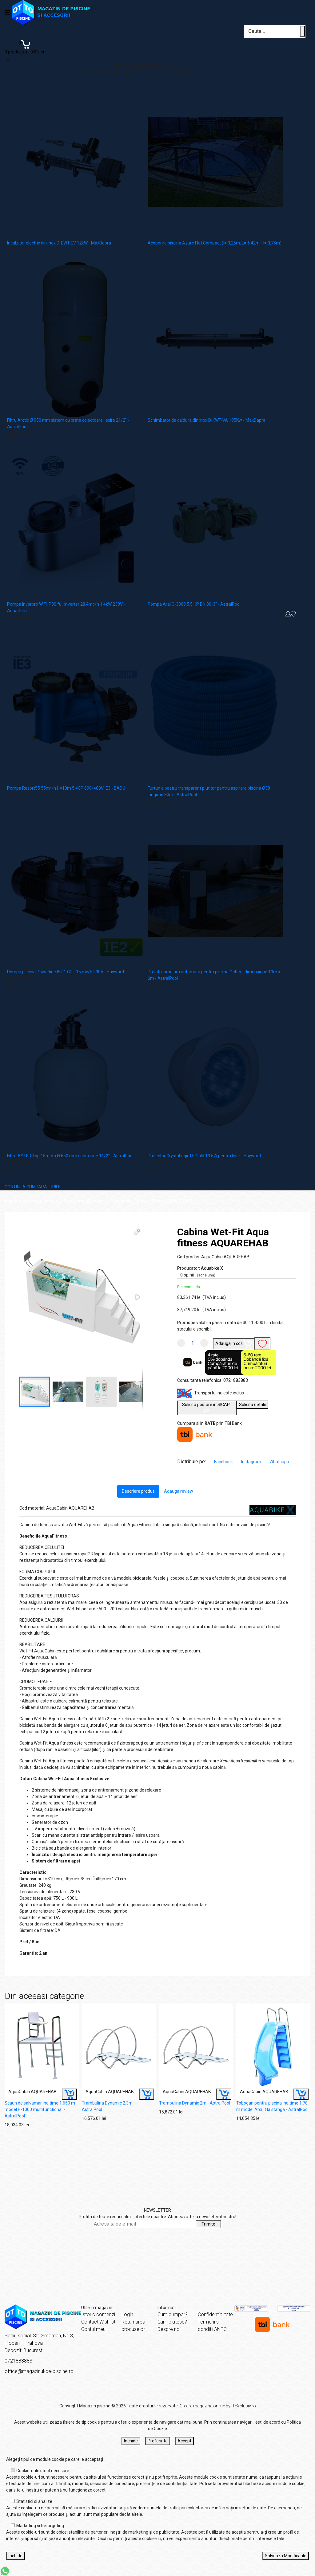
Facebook (224, 1461)
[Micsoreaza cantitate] (181, 1343)
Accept (184, 2440)
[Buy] (69, 2094)
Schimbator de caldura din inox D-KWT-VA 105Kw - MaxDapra (206, 420)
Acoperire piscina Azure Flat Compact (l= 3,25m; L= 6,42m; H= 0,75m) (214, 242)
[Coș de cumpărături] (24, 46)
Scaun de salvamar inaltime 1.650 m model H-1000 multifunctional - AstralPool (40, 2109)
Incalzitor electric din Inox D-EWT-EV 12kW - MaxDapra (59, 242)
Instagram (251, 1461)
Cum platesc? (172, 2322)
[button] (137, 1232)
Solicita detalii (252, 1404)
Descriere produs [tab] (138, 1491)
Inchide (131, 2440)
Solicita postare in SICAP (207, 1408)
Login (127, 2314)
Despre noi (169, 2329)
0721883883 (235, 1380)
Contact (89, 2322)
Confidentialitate (215, 2314)
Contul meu (93, 2329)
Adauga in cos (233, 1343)
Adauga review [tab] (178, 1491)
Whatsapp (279, 1461)
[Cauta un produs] (302, 31)
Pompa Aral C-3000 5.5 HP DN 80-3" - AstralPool (194, 604)
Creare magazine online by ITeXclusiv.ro (218, 2405)
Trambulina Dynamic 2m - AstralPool (194, 2103)
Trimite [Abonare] (208, 2224)
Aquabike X (212, 1268)
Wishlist (107, 2322)
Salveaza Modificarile (285, 2555)
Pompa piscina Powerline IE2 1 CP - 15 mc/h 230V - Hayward (65, 971)
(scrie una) (206, 1275)
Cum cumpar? (173, 2314)
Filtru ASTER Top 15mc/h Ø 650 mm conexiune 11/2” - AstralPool (70, 1155)
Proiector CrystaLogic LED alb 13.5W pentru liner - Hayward (204, 1155)
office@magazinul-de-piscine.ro (39, 2371)
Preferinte (158, 2440)
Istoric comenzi (98, 2314)
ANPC (220, 2329)
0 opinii (197, 1274)
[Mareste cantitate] (204, 1343)
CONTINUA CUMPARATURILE (33, 1186)
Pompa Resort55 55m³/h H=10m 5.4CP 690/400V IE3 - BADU (66, 788)
